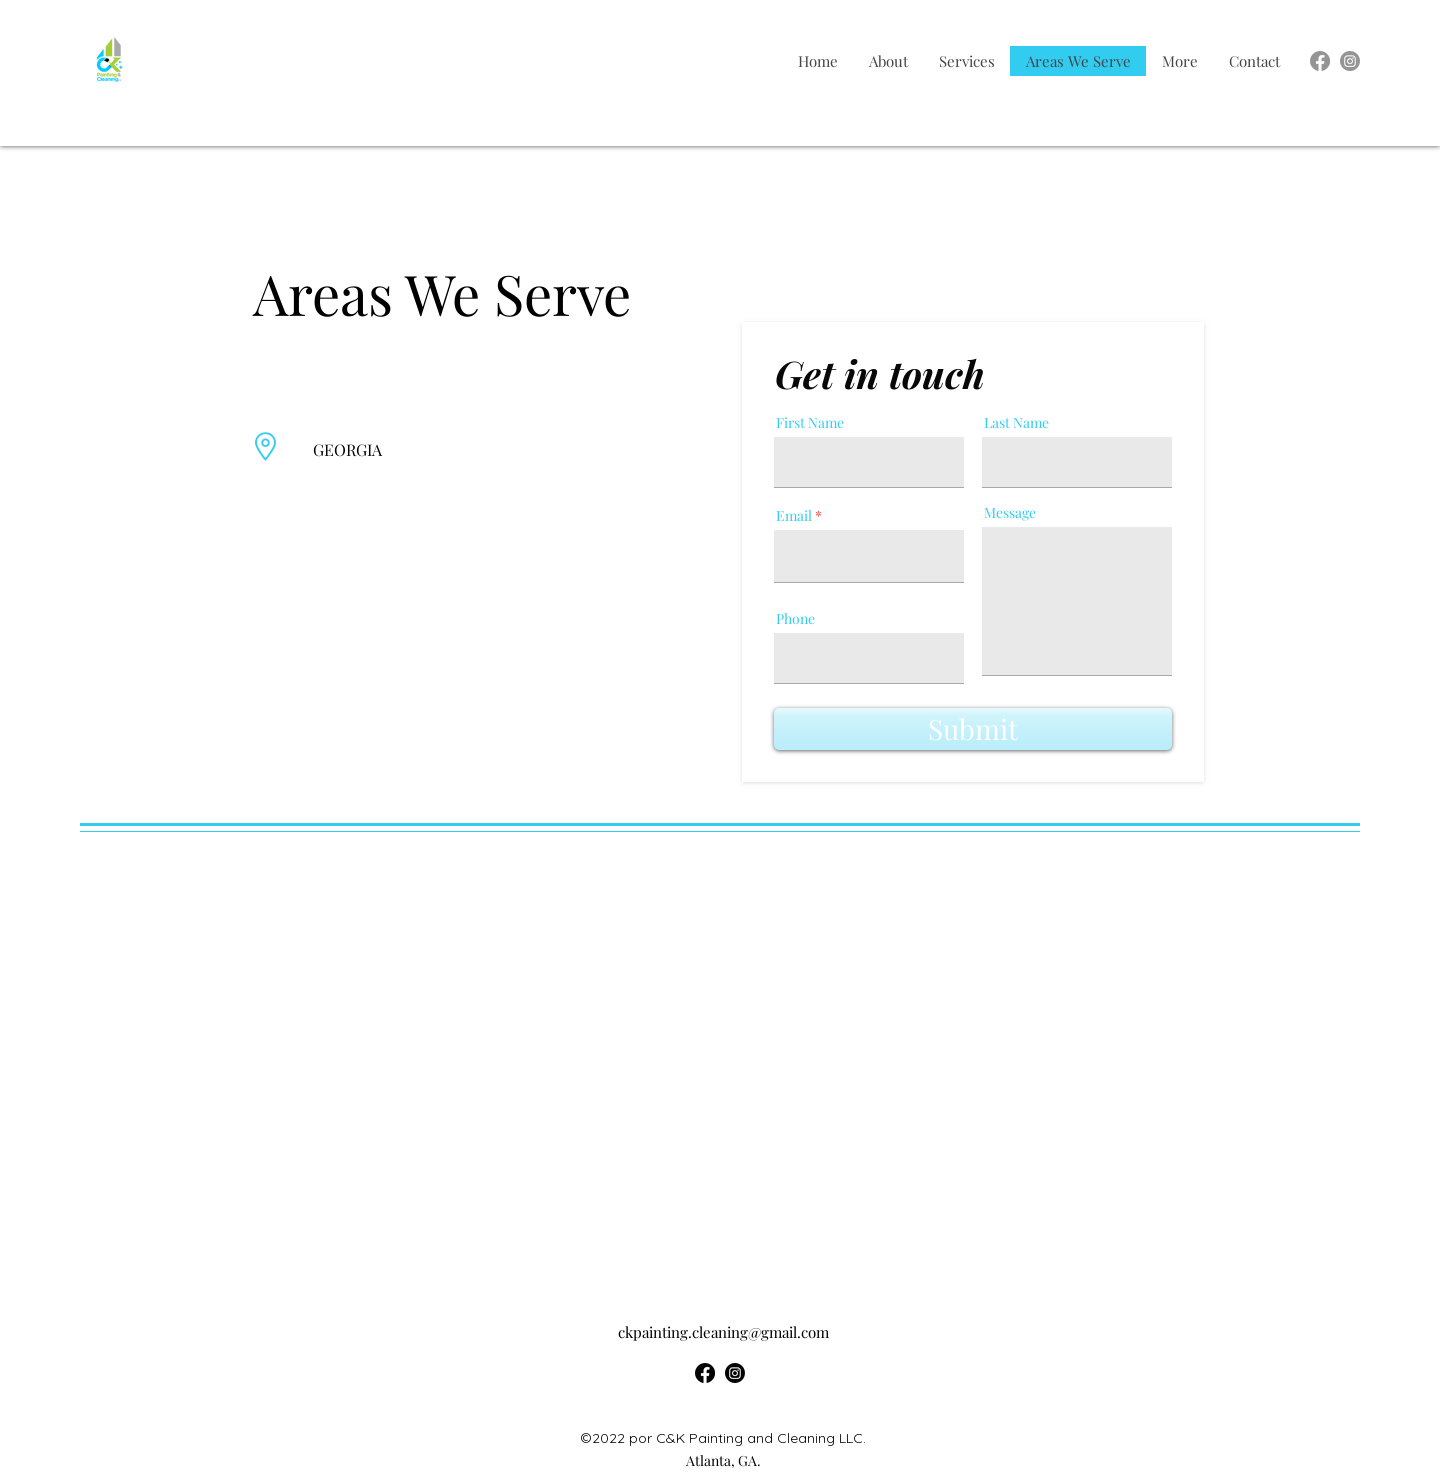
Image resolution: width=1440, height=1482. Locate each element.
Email (794, 516)
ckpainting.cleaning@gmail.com (723, 1332)
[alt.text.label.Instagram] (1350, 61)
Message (1010, 513)
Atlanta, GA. (723, 1460)
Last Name (1016, 423)
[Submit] (973, 729)
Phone (795, 619)
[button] (1179, 61)
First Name (810, 423)
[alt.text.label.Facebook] (1320, 61)
